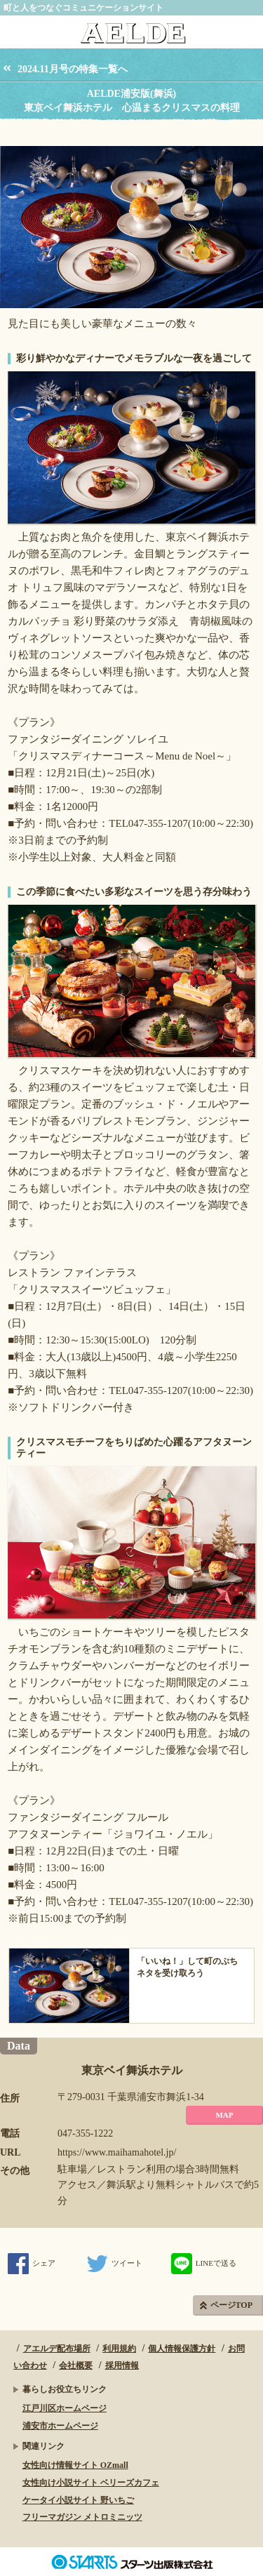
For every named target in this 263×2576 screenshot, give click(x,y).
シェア (31, 2263)
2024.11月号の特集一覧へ (73, 69)
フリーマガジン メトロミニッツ (82, 2517)
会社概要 (76, 2365)
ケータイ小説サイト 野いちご (78, 2500)
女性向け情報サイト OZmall (75, 2465)
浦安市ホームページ (60, 2426)
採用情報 (122, 2365)
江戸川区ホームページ (64, 2408)
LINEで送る (203, 2263)
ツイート (114, 2263)
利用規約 (119, 2348)
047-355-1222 (85, 2133)
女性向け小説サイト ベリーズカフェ (90, 2483)
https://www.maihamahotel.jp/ (117, 2152)
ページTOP (231, 2305)
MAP (224, 2115)
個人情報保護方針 (181, 2348)
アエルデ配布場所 (56, 2348)
